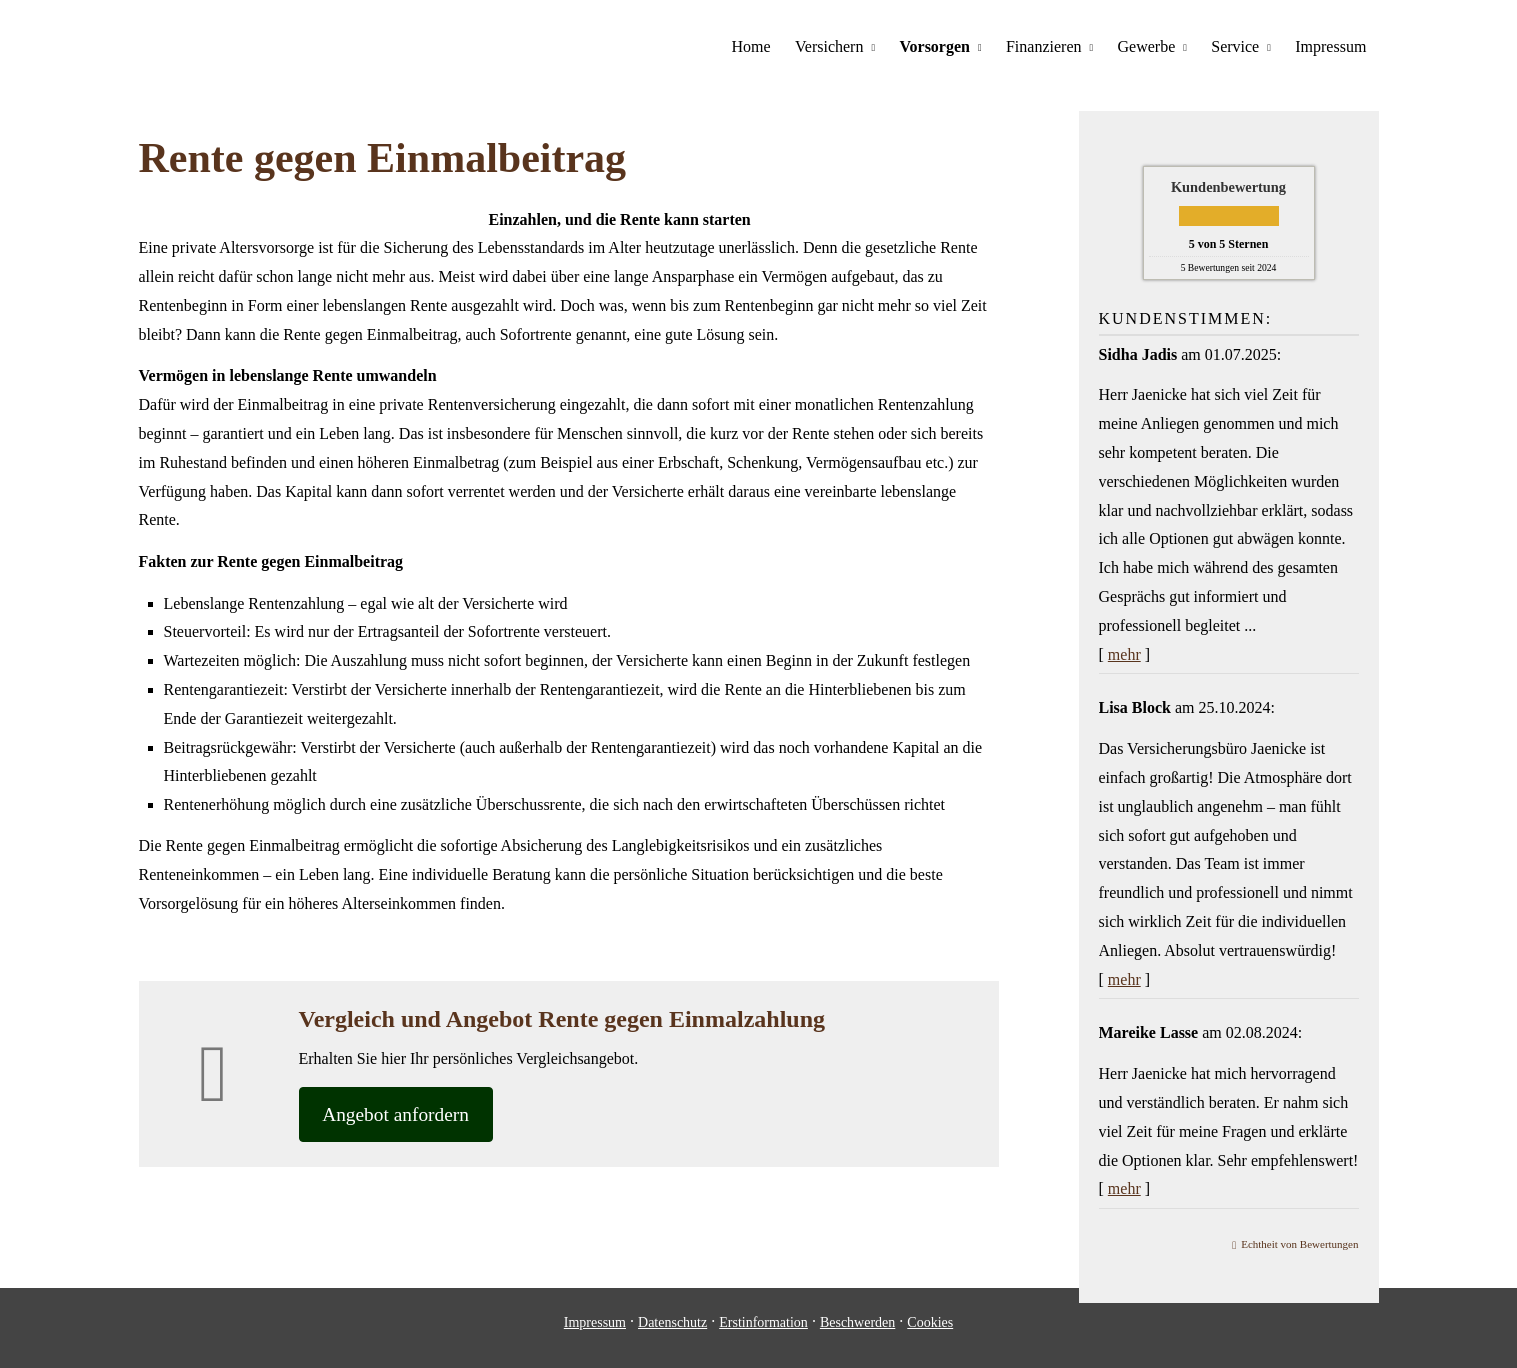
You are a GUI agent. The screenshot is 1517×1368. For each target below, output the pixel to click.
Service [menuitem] (1236, 46)
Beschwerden (857, 1336)
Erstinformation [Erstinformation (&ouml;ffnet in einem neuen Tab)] (763, 1336)
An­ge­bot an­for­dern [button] (402, 1114)
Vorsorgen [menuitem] (936, 46)
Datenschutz (672, 1336)
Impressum (595, 1336)
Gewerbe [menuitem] (1147, 46)
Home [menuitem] (753, 46)
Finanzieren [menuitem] (1045, 46)
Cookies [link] (930, 1336)
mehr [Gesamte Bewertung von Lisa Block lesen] (1124, 978)
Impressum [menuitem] (1330, 46)
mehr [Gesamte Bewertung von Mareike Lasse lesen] (1124, 1187)
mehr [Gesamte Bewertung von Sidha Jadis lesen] (1124, 653)
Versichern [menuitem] (831, 46)
